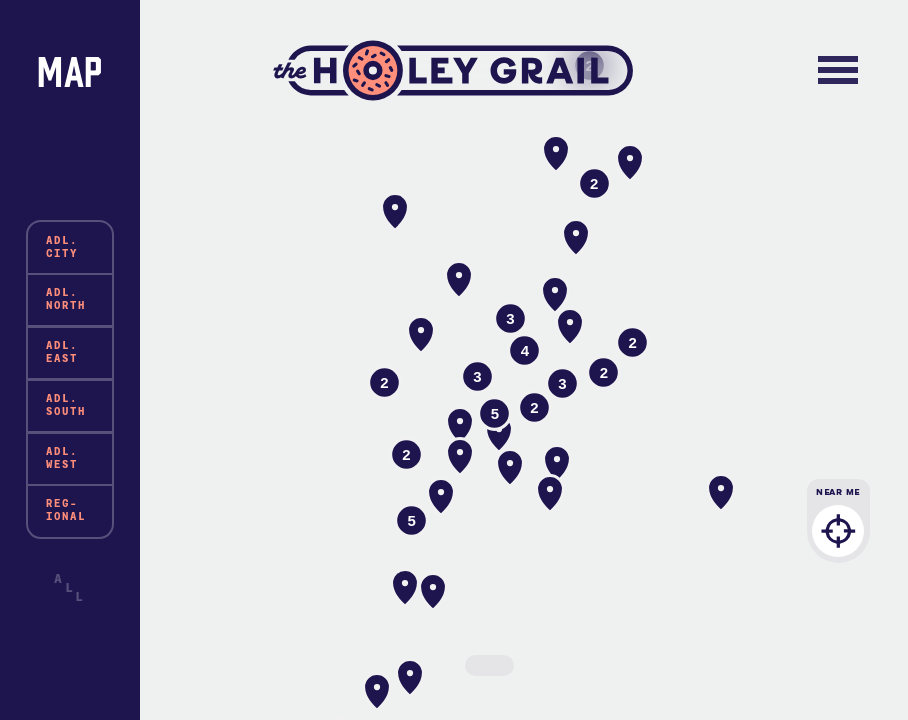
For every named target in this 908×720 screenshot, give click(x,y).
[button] (421, 335)
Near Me (838, 531)
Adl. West (62, 458)
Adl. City (62, 247)
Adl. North (66, 299)
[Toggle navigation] (838, 70)
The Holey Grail (454, 70)
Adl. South (66, 405)
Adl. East (62, 352)
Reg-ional (66, 510)
